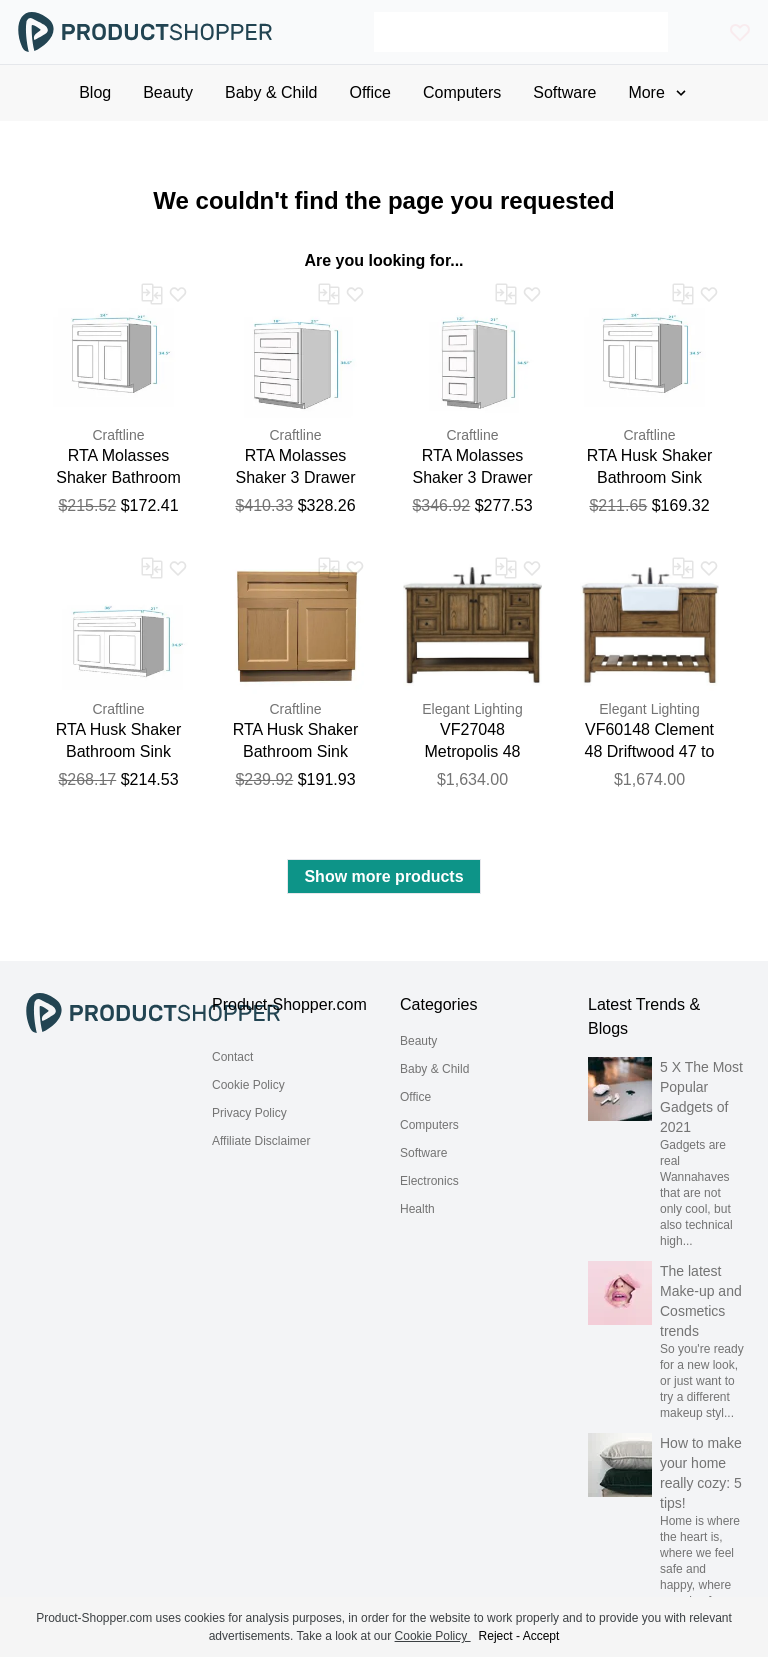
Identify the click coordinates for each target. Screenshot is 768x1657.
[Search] (521, 32)
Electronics (429, 1181)
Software (423, 1153)
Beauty (418, 1041)
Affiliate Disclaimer (261, 1141)
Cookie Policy (248, 1085)
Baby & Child (434, 1069)
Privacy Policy (249, 1113)
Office (415, 1097)
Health (417, 1209)
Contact (232, 1057)
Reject (496, 1636)
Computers (429, 1125)
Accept (541, 1636)
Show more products (383, 876)
